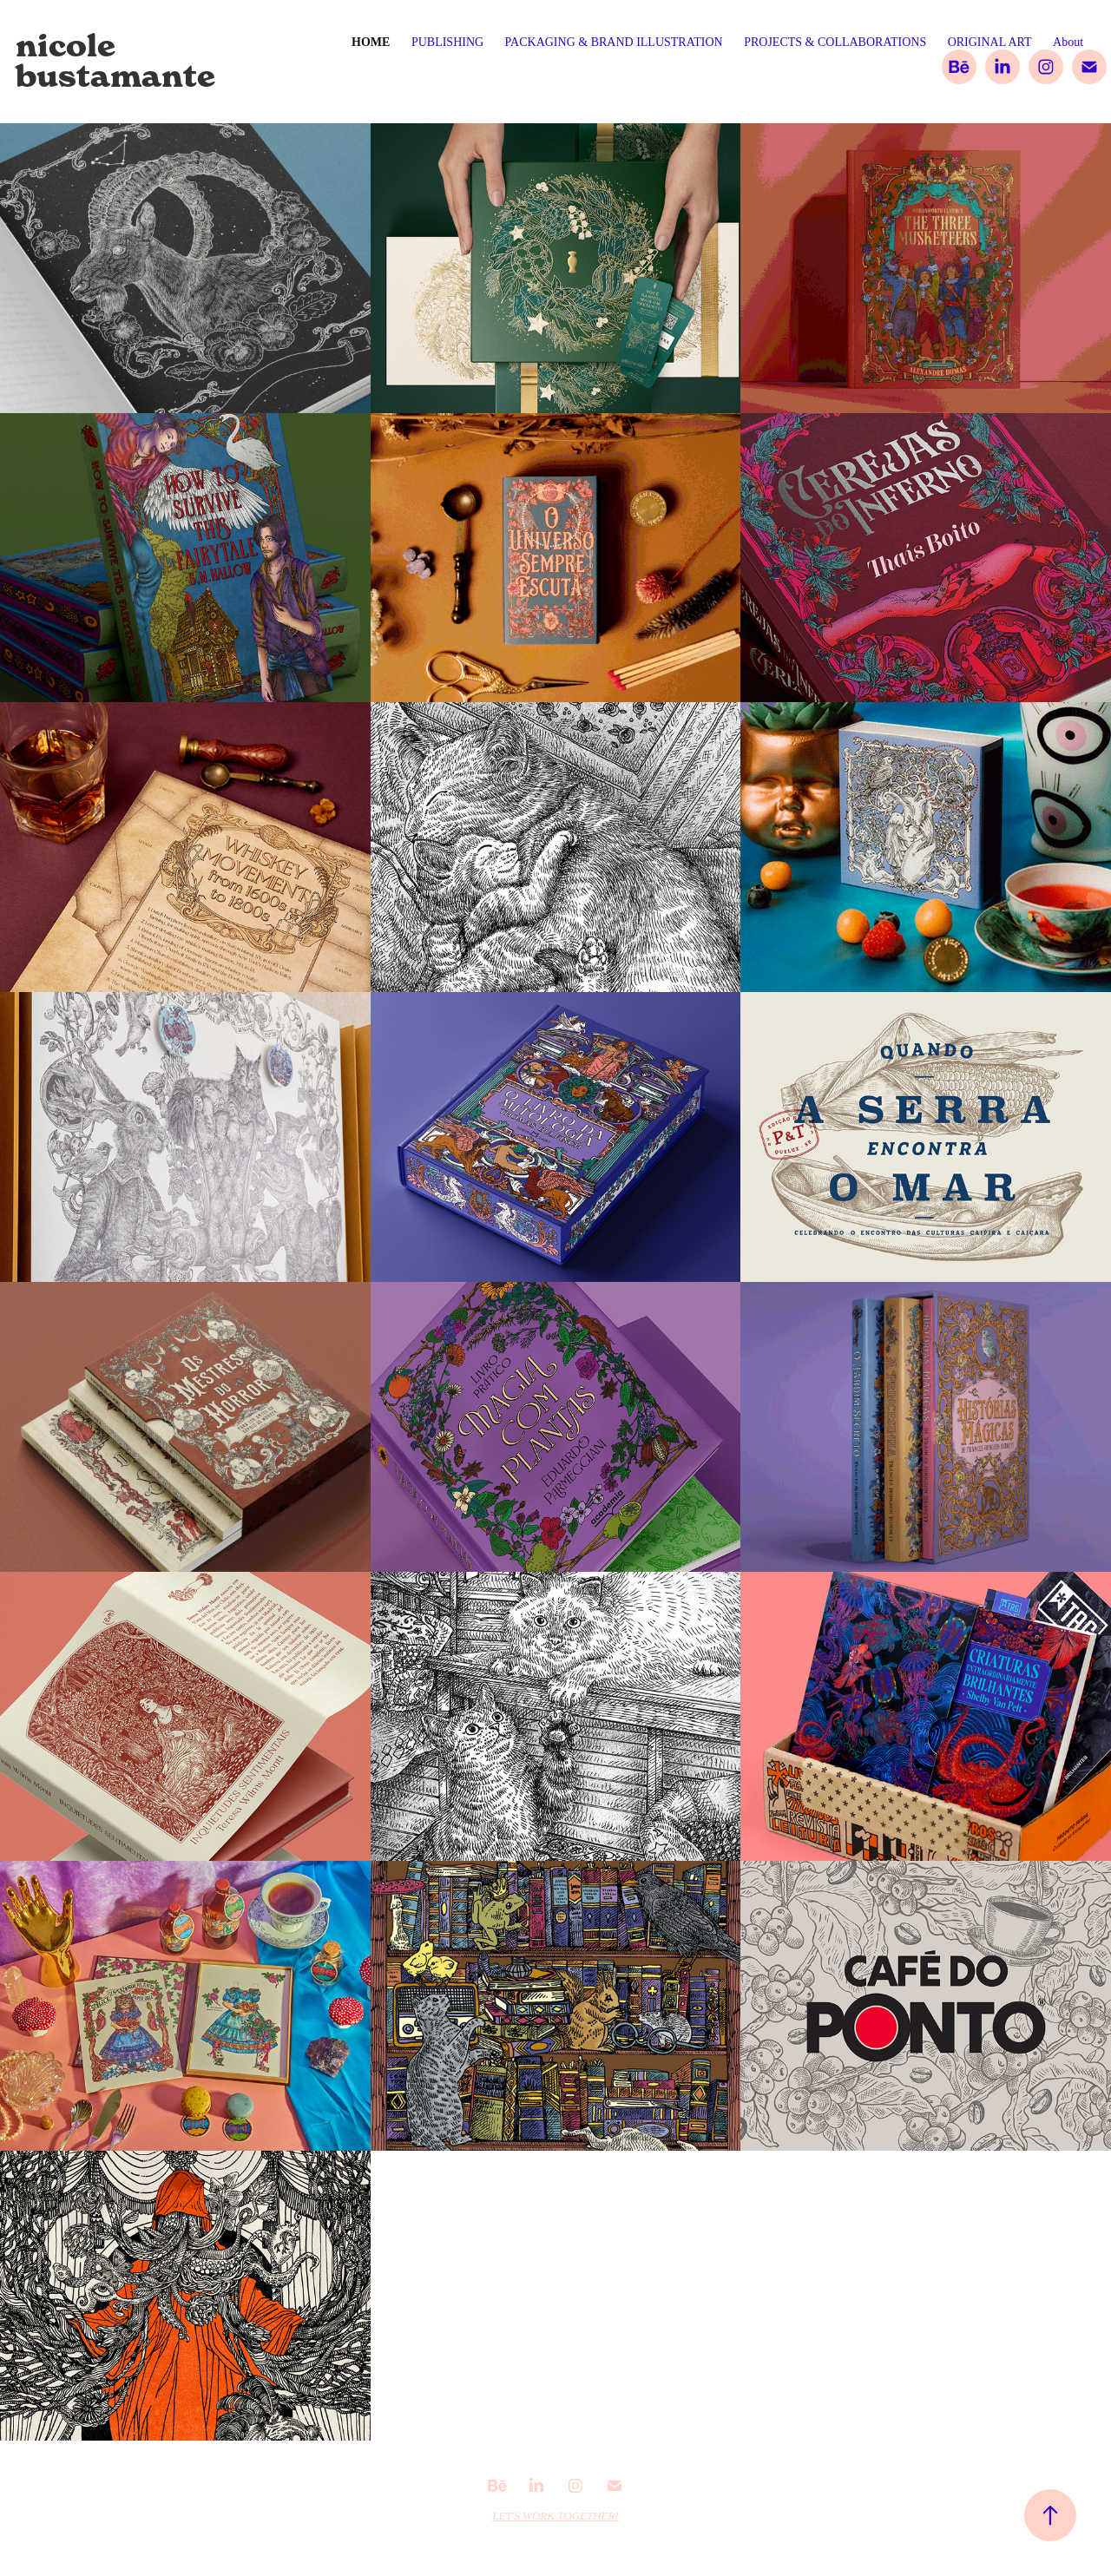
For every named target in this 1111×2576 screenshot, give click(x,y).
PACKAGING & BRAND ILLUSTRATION (614, 42)
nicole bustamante (115, 61)
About (1068, 42)
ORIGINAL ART (990, 42)
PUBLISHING (447, 42)
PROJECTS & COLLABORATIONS (835, 42)
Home (371, 42)
